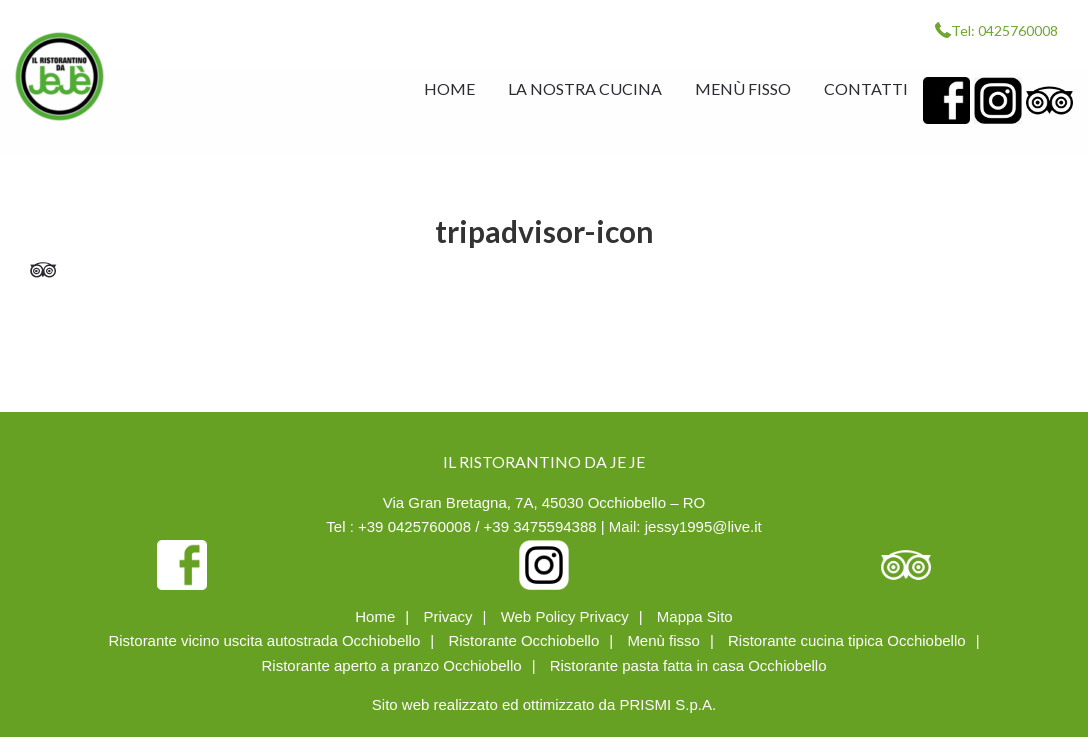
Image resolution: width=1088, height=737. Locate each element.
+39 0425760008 (414, 526)
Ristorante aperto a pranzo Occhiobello (391, 665)
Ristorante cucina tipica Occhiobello (847, 640)
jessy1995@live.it (703, 526)
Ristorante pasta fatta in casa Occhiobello (688, 665)
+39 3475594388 (540, 526)
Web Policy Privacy (565, 616)
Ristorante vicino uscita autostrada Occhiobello (264, 640)
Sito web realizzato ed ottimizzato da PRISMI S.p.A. (544, 704)
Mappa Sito (695, 616)
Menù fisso (663, 640)
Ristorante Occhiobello (523, 640)
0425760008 (1018, 30)
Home (375, 616)
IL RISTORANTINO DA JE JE (59, 76)
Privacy (447, 616)
